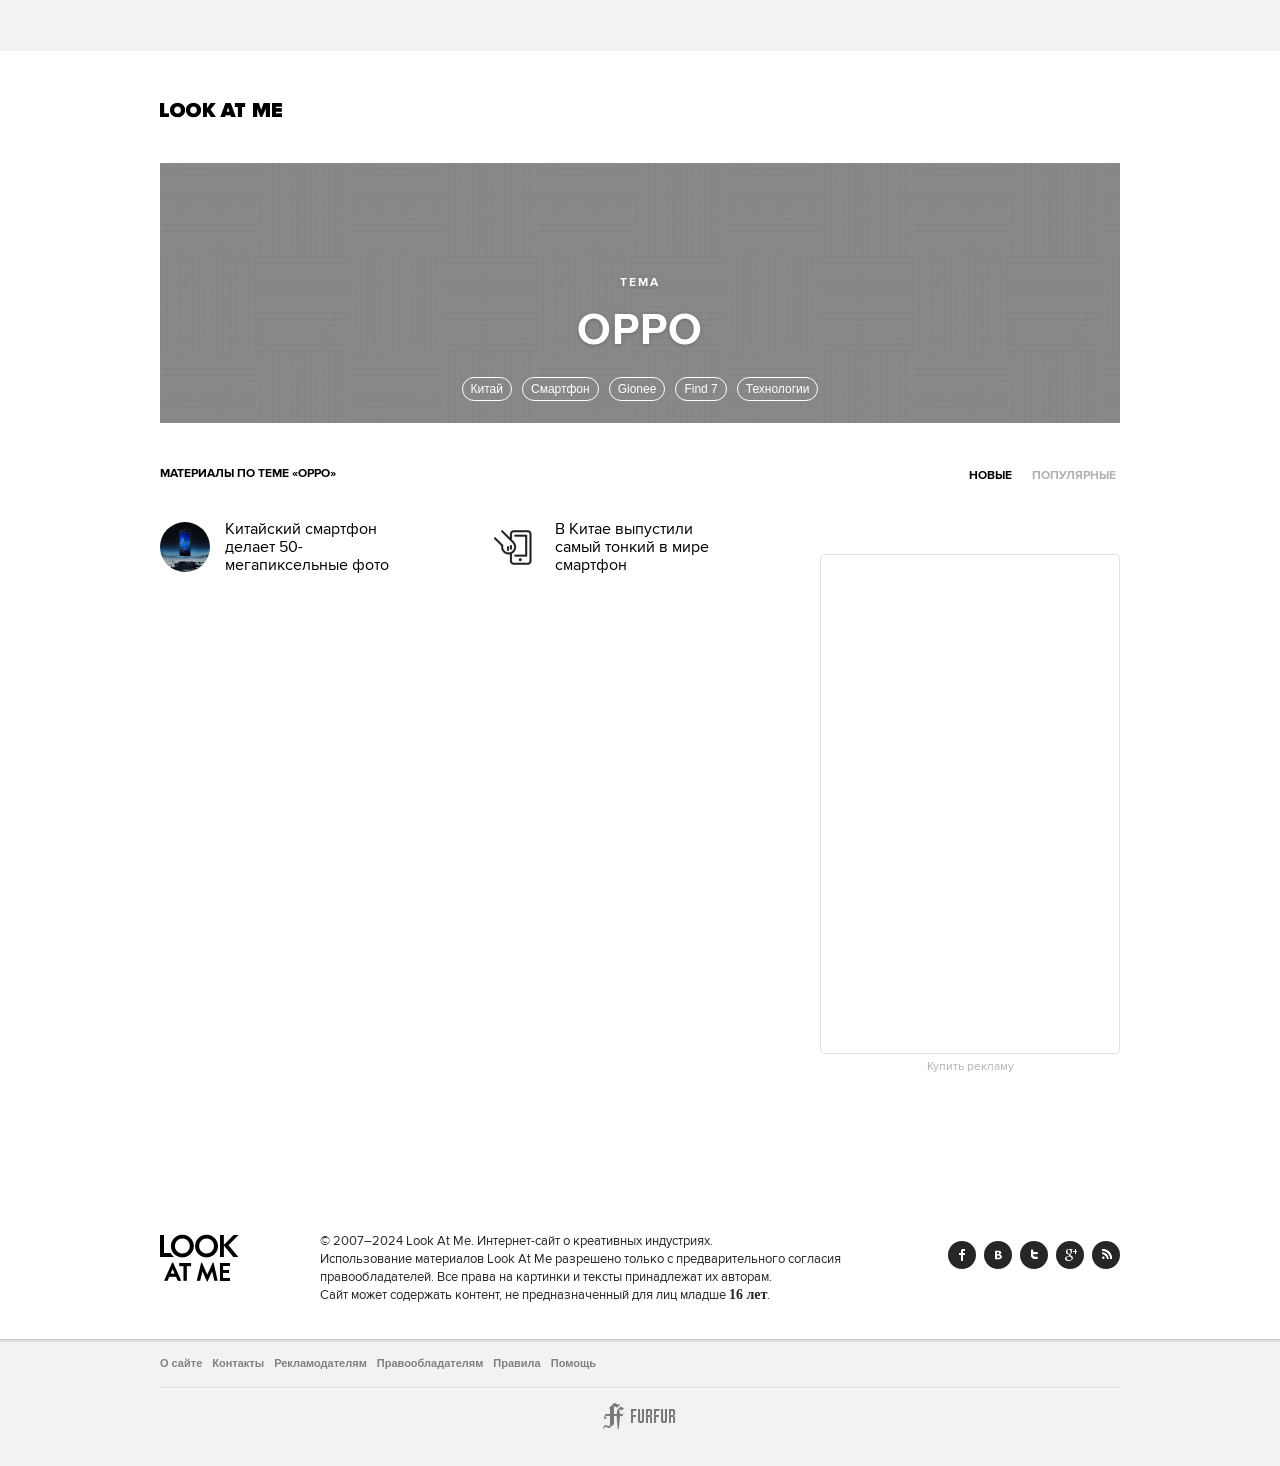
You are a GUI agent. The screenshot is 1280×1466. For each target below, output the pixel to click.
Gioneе (637, 389)
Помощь (573, 1363)
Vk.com (998, 1255)
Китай (487, 389)
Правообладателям (430, 1363)
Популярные (1074, 475)
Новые (990, 475)
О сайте (181, 1363)
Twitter (1034, 1255)
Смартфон (560, 389)
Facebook (962, 1255)
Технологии (778, 389)
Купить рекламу (970, 1067)
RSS (1106, 1255)
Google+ (1070, 1255)
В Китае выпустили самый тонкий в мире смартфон (632, 547)
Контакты (238, 1363)
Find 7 (700, 389)
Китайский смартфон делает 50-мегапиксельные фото (307, 547)
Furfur (640, 1416)
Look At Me (221, 110)
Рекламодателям (320, 1363)
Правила (516, 1363)
